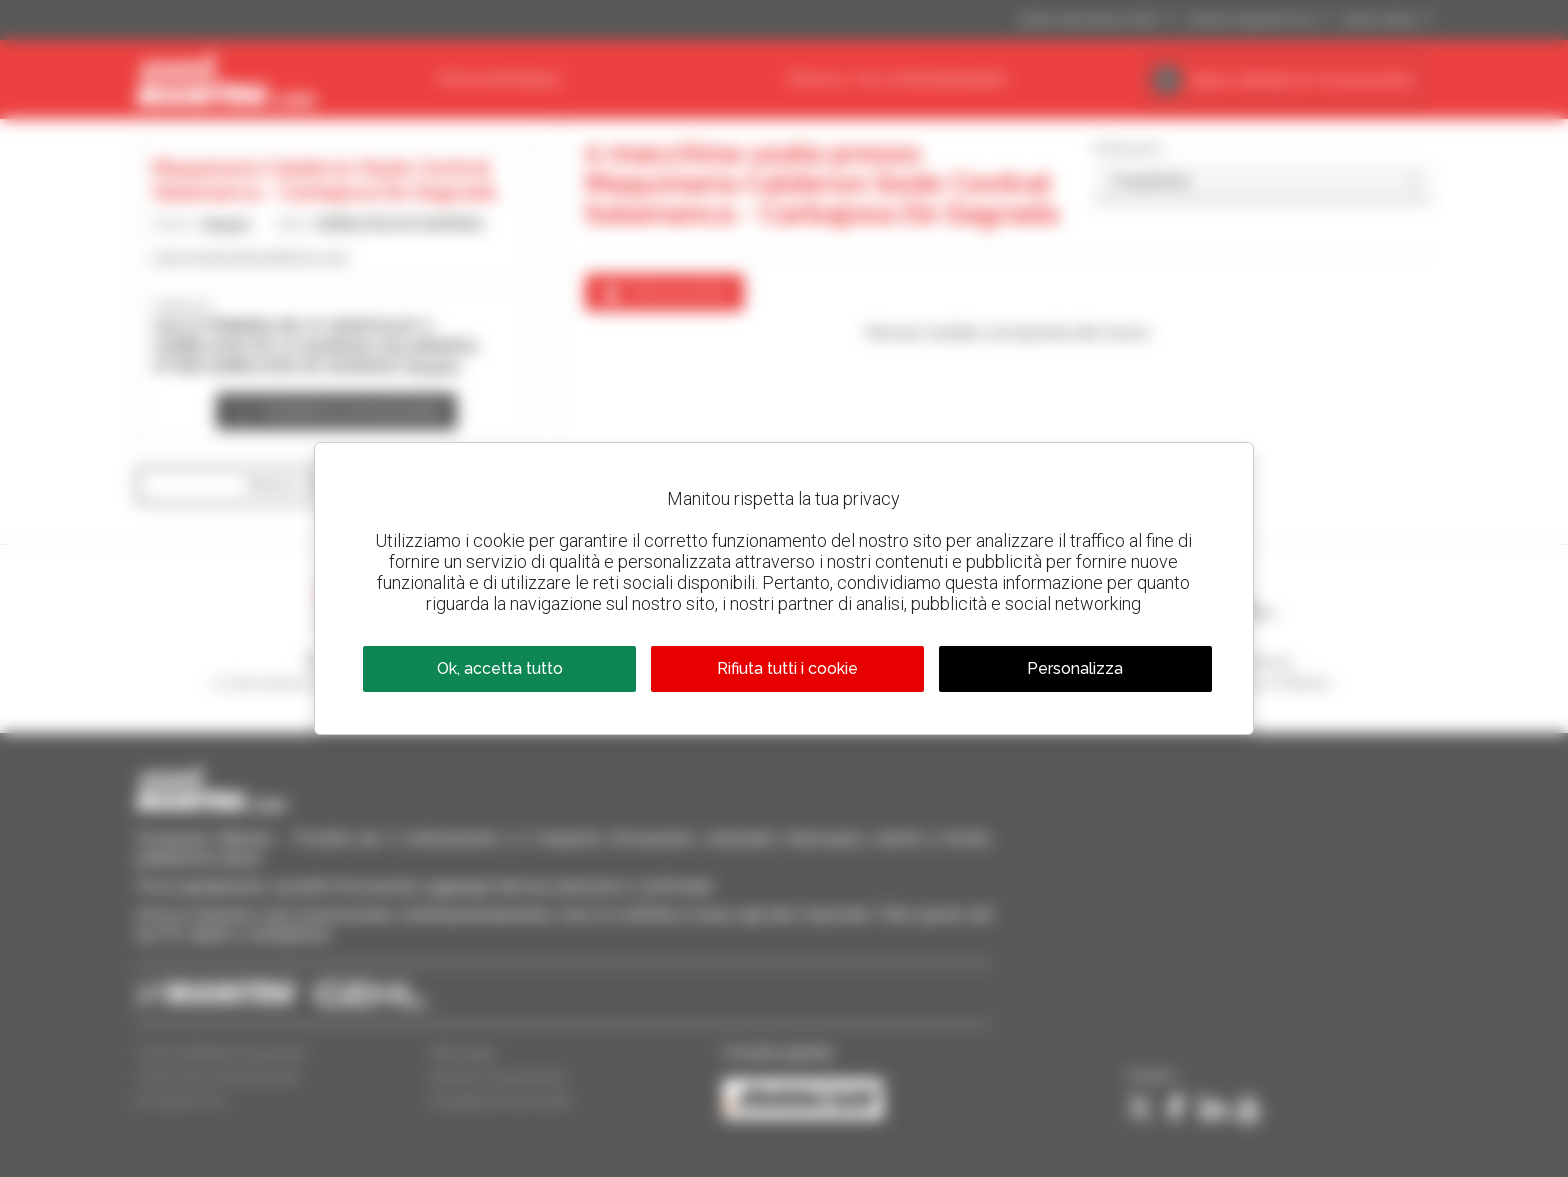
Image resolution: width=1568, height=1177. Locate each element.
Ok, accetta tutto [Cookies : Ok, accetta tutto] (500, 668)
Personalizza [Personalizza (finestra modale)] (1075, 668)
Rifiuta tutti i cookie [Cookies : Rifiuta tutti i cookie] (787, 668)
